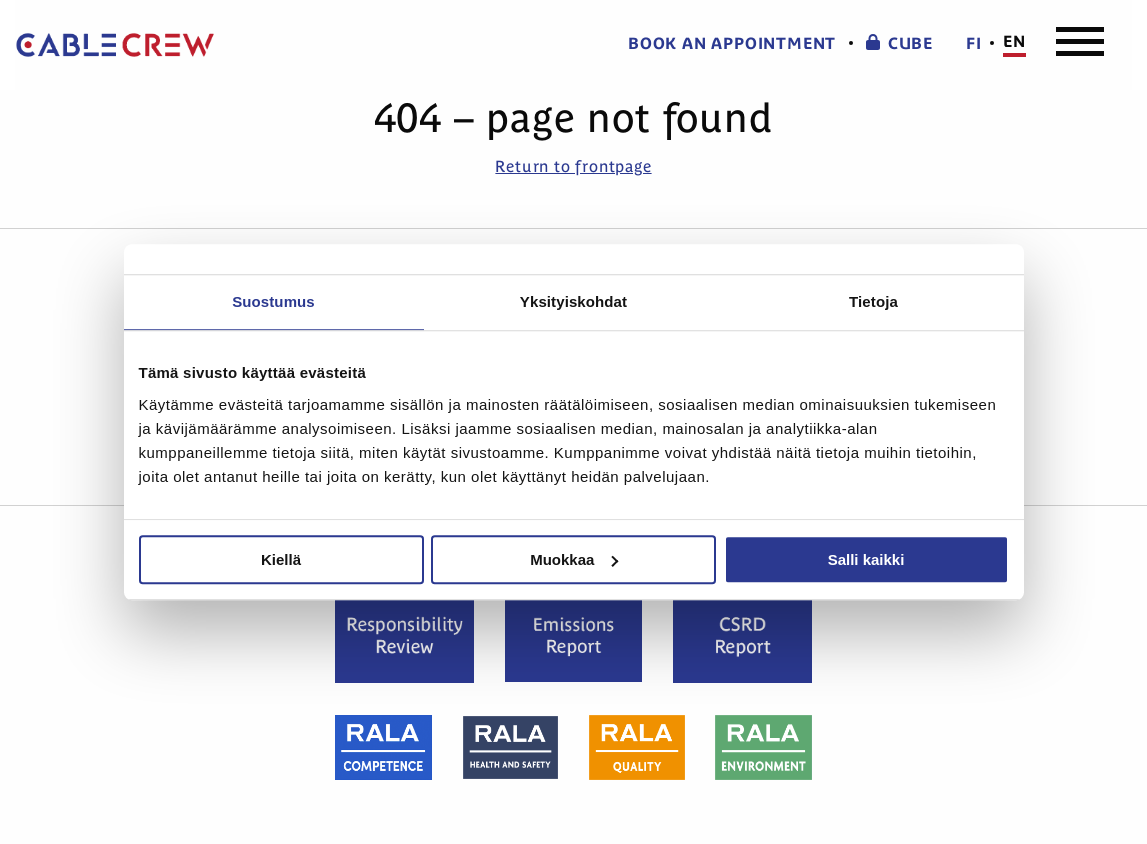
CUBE (899, 43)
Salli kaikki (866, 559)
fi (974, 43)
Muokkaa (574, 559)
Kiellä (281, 559)
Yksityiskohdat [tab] (573, 301)
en (1014, 41)
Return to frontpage (573, 166)
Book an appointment (732, 43)
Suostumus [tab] (273, 301)
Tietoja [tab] (873, 301)
